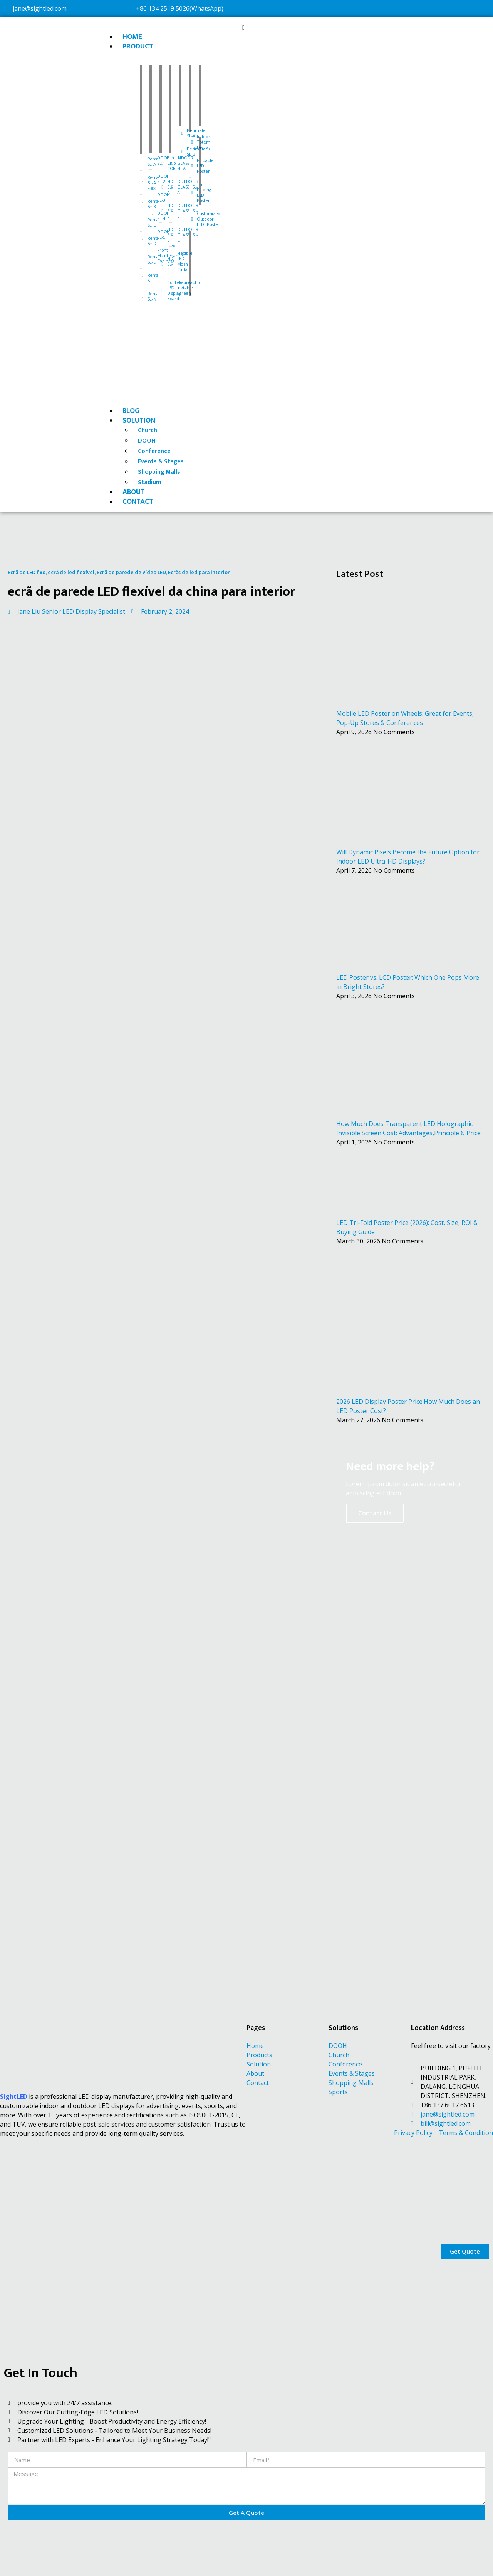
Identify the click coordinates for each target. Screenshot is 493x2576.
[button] (243, 27)
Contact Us (374, 1513)
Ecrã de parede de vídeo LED (131, 572)
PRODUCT (137, 46)
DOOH (146, 441)
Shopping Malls (159, 472)
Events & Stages (161, 461)
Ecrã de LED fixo (26, 572)
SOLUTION (138, 420)
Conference (154, 451)
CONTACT (137, 502)
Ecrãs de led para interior (199, 572)
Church (147, 430)
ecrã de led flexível (71, 572)
